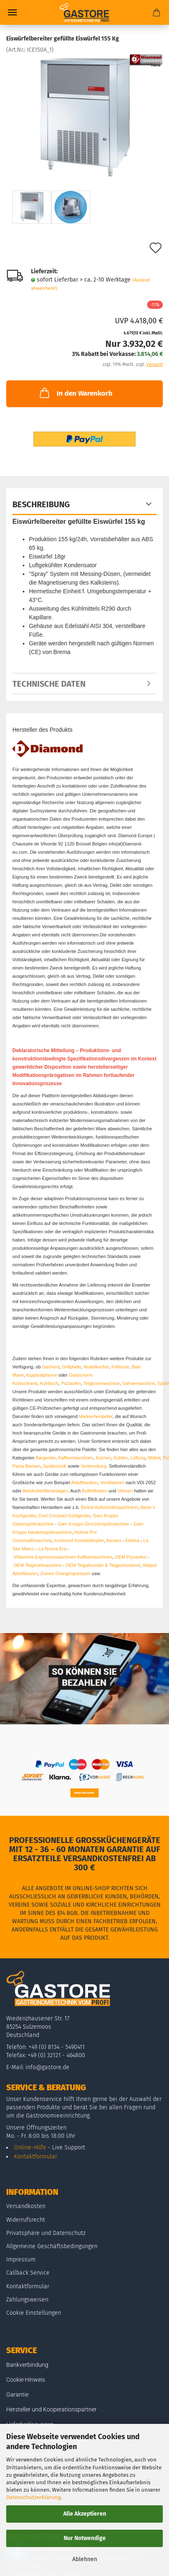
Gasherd (51, 1366)
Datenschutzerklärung (33, 2497)
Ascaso (113, 1540)
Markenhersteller (95, 1416)
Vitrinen (125, 1490)
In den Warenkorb (75, 392)
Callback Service (28, 2272)
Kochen (103, 1457)
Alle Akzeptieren (84, 2513)
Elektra (132, 1540)
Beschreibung (41, 504)
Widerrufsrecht (25, 2219)
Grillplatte (71, 1366)
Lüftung (137, 1457)
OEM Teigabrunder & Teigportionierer (103, 1565)
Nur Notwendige (85, 2538)
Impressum (21, 2259)
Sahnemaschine (138, 1383)
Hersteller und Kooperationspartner (51, 2409)
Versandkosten (25, 2206)
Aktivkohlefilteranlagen (45, 1490)
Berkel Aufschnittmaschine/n (109, 1507)
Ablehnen (84, 2559)
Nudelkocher (96, 1366)
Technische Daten (49, 684)
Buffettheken (94, 1490)
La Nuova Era (52, 1548)
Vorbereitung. (95, 1465)
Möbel (154, 1457)
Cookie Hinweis (25, 2379)
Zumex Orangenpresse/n (65, 1573)
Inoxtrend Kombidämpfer (79, 1540)
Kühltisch (49, 1383)
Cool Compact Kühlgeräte (64, 1515)
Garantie (17, 2394)
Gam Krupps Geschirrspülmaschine (93, 1523)
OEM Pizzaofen (130, 1556)
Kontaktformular (35, 2156)
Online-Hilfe (30, 2147)
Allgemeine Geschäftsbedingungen (52, 2246)
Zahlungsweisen (27, 2299)
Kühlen (121, 1457)
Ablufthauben (84, 1482)
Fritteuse (120, 1366)
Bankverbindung (27, 2364)
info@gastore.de (47, 2067)
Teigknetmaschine (101, 1383)
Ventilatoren (112, 1482)
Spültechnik (55, 1465)
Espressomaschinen (55, 1556)
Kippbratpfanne (41, 1375)
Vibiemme (24, 1556)
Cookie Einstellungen (33, 2312)
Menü (12, 12)
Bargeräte (45, 1457)
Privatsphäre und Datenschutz (46, 2233)
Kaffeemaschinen (75, 1457)
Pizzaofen (71, 1383)
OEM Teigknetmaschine (38, 1565)
